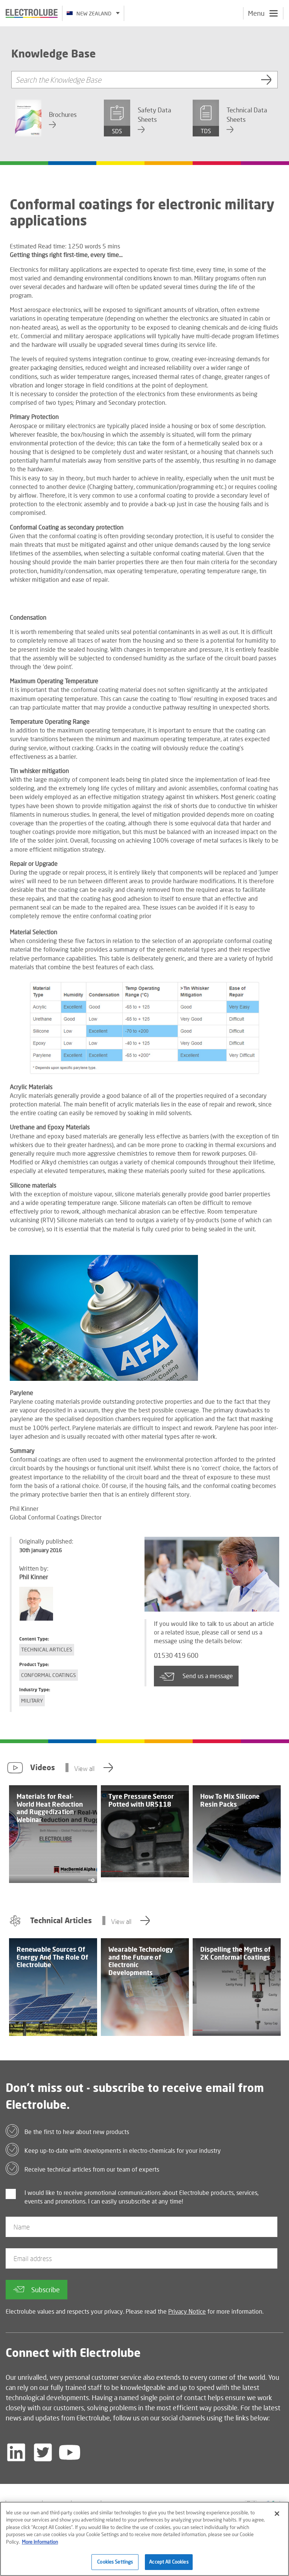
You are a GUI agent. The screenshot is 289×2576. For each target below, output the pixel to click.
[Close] (277, 2517)
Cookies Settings (115, 2565)
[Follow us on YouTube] (69, 2452)
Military (32, 1700)
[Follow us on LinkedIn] (16, 2452)
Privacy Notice (187, 2311)
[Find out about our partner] (180, 2504)
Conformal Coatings (48, 1675)
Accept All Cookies (168, 2565)
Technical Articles (46, 1649)
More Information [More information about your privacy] (40, 2545)
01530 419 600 (180, 1656)
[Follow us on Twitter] (42, 2452)
